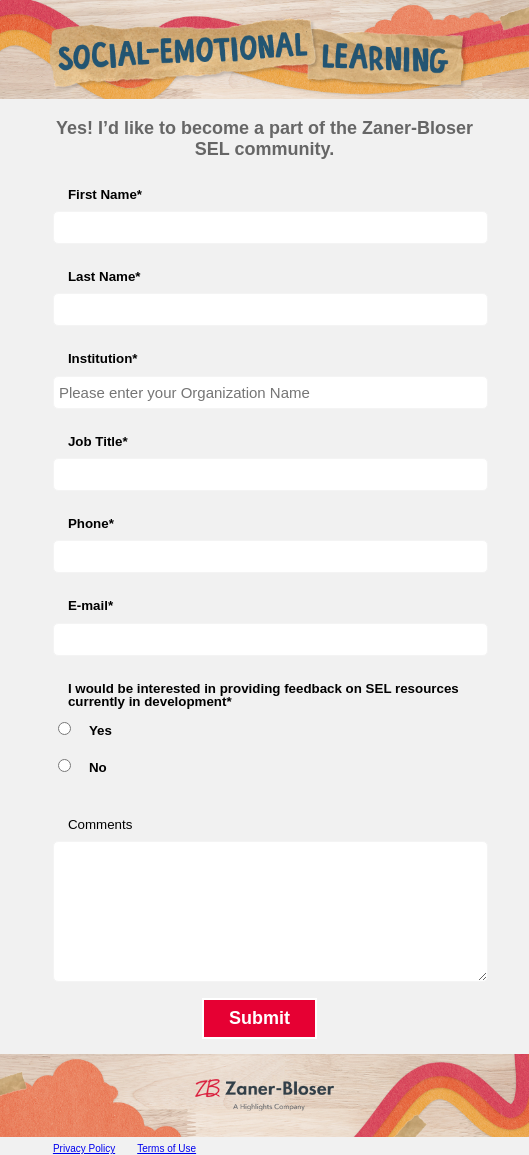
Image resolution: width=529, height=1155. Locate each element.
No (98, 767)
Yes (100, 730)
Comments (100, 824)
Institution (100, 358)
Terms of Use (166, 1148)
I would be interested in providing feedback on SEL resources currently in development (263, 695)
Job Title (95, 441)
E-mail (88, 605)
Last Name (101, 276)
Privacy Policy (84, 1148)
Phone (88, 523)
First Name (102, 194)
